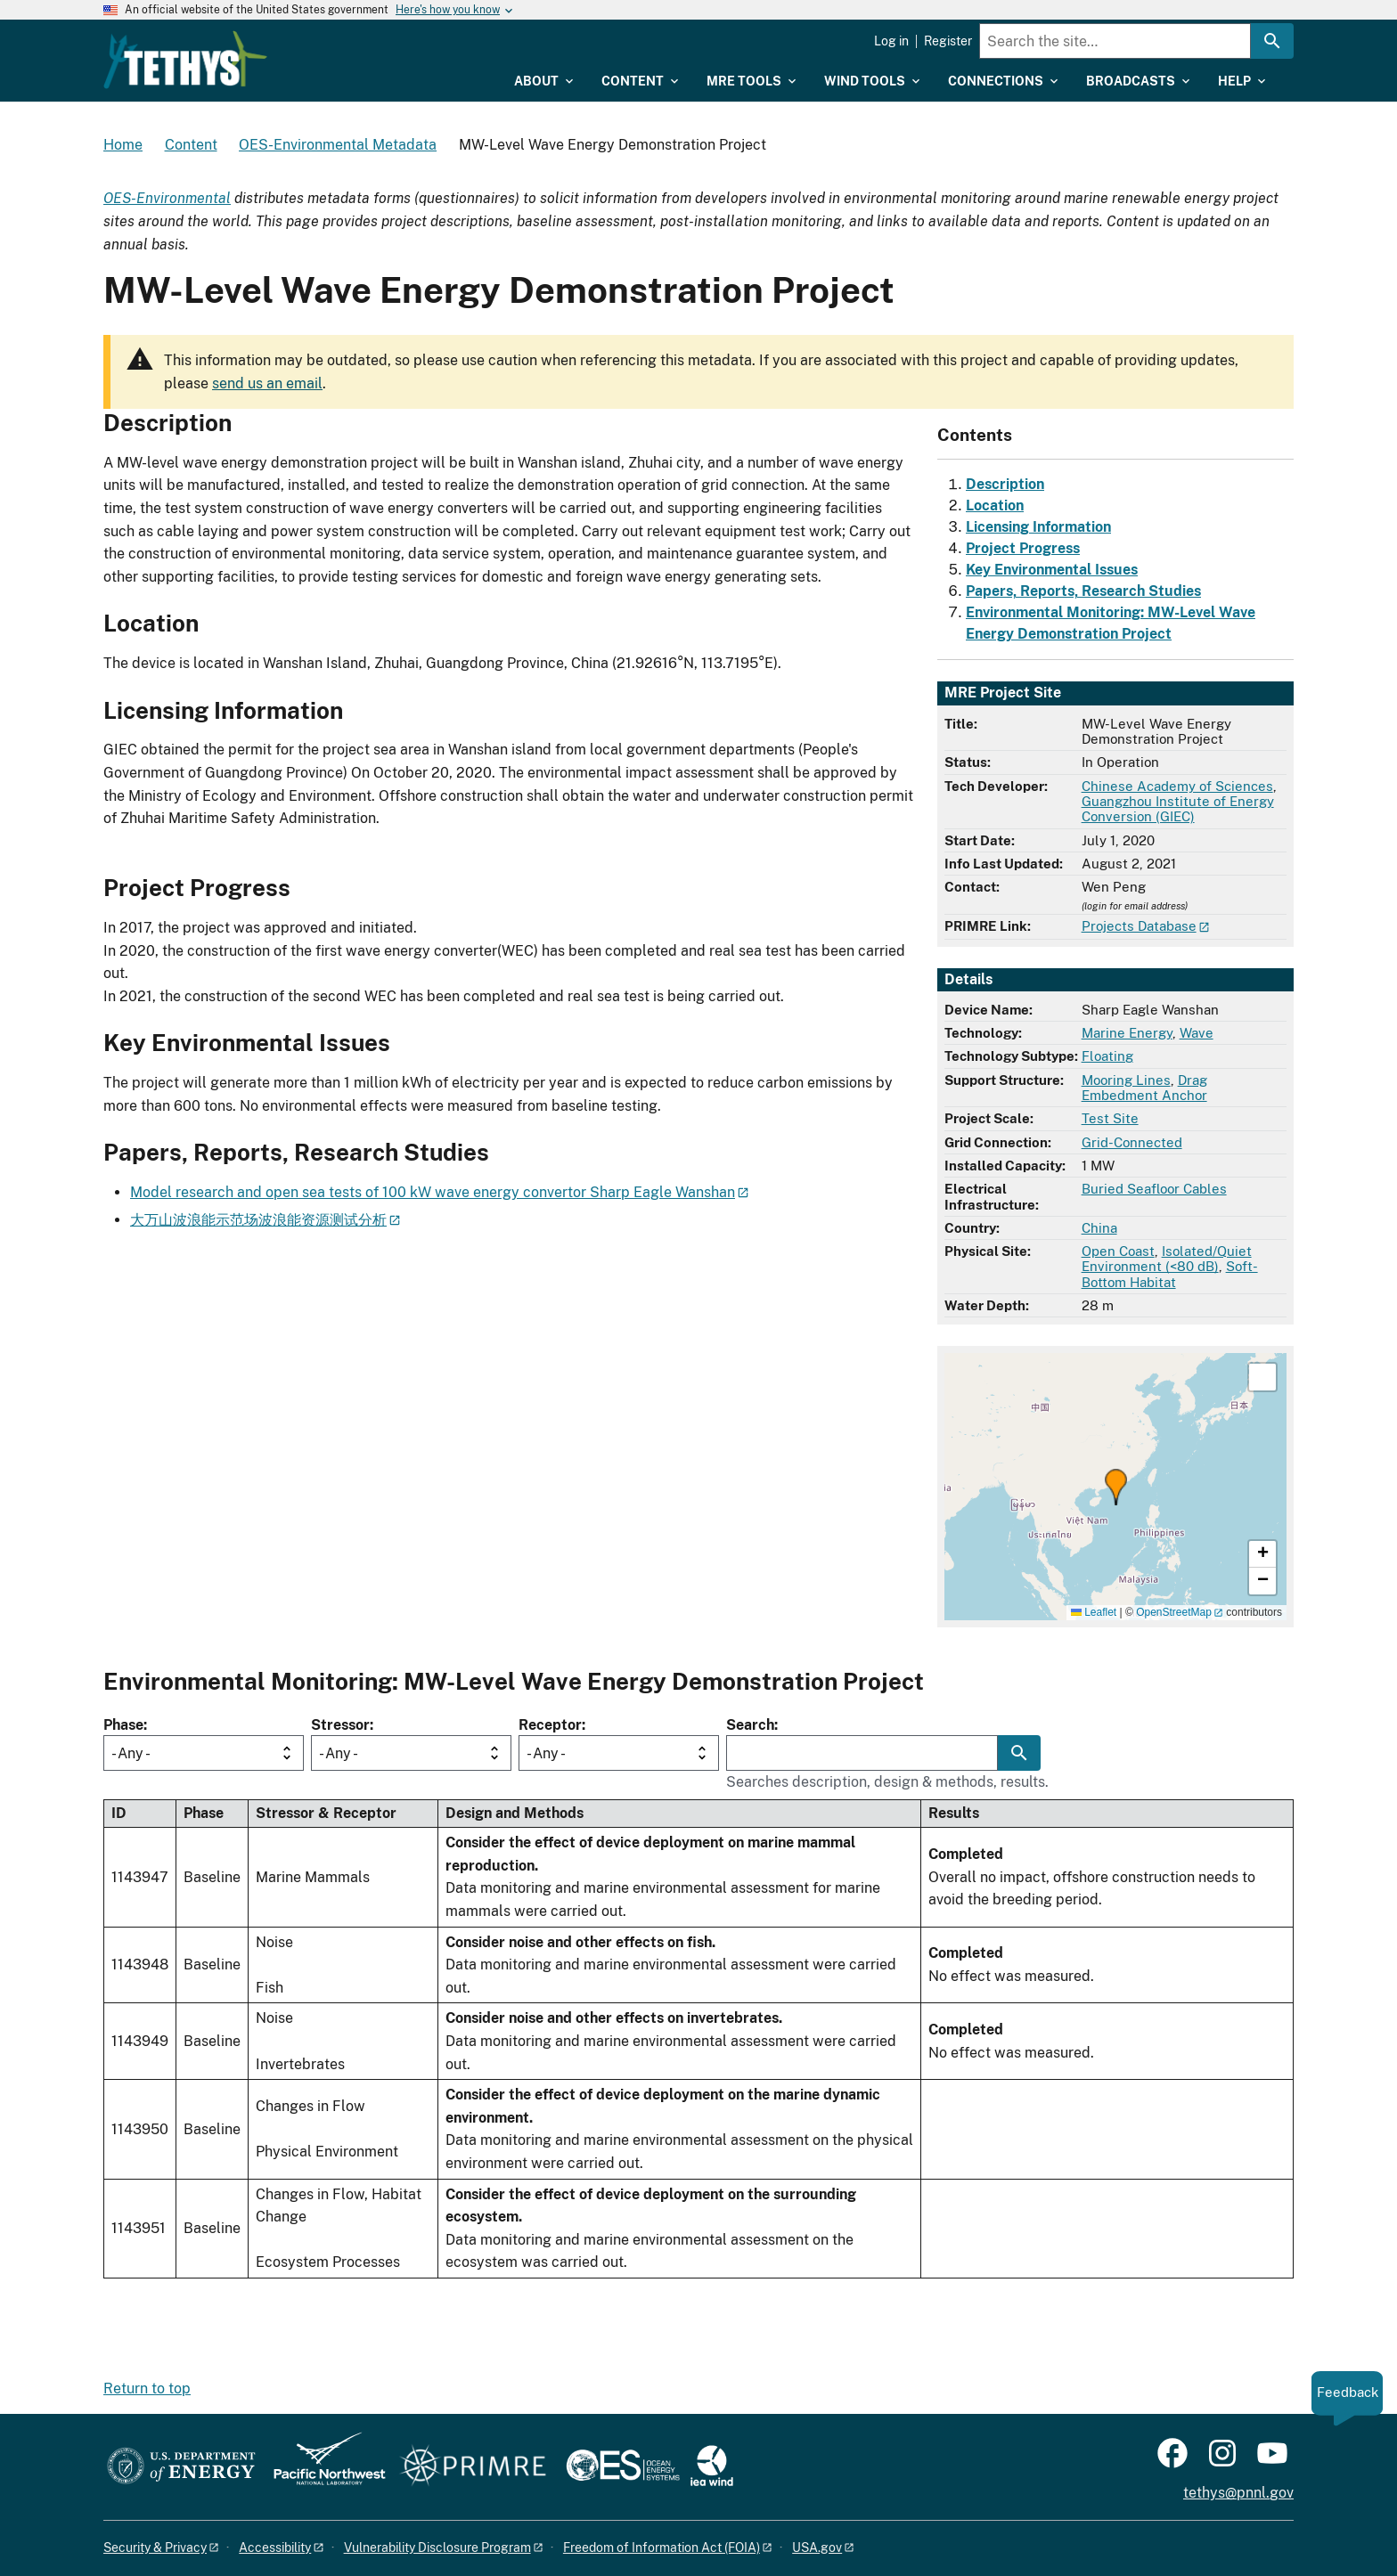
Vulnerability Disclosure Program (437, 2547)
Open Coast (1118, 1251)
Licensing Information (1038, 526)
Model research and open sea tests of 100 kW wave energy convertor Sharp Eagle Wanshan (432, 1192)
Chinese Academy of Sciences (1177, 786)
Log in (891, 41)
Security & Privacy (155, 2547)
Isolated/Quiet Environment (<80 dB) (1167, 1258)
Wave (1196, 1032)
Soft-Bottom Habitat (1170, 1274)
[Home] (299, 47)
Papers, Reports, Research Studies (1083, 591)
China (1099, 1227)
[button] (1116, 1487)
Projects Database (1139, 925)
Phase (123, 1724)
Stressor (340, 1724)
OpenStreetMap (1174, 1612)
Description (1005, 484)
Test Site (1110, 1118)
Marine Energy (1127, 1032)
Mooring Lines (1126, 1080)
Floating (1107, 1056)
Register (948, 41)
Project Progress (1023, 548)
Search (750, 1724)
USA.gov (817, 2547)
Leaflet (1093, 1612)
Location (995, 505)
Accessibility (275, 2547)
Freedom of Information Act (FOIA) (661, 2547)
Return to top (147, 2388)
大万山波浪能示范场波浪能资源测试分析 (258, 1219)
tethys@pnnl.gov (1238, 2492)
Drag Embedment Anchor (1144, 1087)
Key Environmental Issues (1052, 569)
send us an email (267, 383)
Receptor (550, 1724)
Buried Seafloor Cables (1154, 1188)
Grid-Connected (1132, 1142)
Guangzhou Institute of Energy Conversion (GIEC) (1178, 809)
